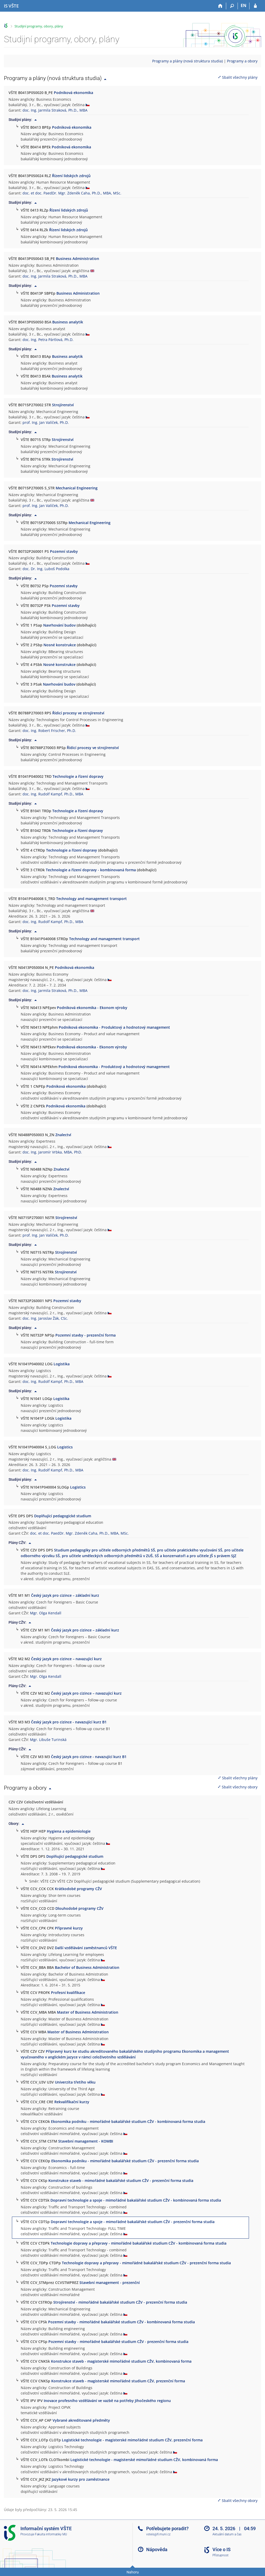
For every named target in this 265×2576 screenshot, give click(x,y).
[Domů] (220, 6)
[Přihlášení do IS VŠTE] (255, 6)
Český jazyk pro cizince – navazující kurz (66, 1658)
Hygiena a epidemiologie (69, 1831)
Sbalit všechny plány (237, 77)
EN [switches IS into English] (243, 5)
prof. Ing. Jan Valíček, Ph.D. (46, 422)
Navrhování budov (59, 625)
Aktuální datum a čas (226, 2534)
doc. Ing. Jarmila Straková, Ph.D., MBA (55, 110)
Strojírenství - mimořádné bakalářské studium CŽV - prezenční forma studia (120, 2302)
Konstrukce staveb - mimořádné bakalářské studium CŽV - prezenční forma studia (120, 2180)
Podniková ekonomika (73, 92)
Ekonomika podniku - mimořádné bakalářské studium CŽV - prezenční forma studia (125, 2160)
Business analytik (67, 322)
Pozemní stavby (64, 551)
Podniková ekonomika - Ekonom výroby (92, 1007)
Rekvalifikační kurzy (71, 2101)
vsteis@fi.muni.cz (158, 2534)
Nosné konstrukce (59, 644)
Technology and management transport (91, 898)
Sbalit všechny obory (237, 1786)
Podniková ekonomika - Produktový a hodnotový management (114, 1027)
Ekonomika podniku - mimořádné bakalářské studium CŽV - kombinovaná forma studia (128, 2121)
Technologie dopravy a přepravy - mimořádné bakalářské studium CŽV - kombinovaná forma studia (138, 2243)
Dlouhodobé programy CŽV (79, 1908)
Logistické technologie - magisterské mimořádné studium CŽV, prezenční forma (132, 2439)
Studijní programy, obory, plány (38, 26)
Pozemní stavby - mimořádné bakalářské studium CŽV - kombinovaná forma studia (121, 2321)
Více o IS (221, 2549)
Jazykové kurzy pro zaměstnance (80, 2479)
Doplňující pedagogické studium (62, 1515)
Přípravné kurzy (69, 1928)
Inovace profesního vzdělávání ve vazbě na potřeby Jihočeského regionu (107, 2400)
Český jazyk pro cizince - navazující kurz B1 (69, 1721)
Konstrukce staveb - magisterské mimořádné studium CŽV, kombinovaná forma (121, 2361)
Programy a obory (242, 61)
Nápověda (156, 2549)
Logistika (62, 1363)
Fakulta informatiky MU (51, 2534)
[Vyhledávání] (232, 6)
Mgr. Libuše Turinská (48, 1739)
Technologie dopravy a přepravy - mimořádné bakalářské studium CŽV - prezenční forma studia (146, 2262)
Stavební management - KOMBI (85, 2141)
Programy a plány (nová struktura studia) (187, 61)
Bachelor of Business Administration (87, 1967)
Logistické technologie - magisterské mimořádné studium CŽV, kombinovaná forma (144, 2459)
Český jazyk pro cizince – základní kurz (65, 1595)
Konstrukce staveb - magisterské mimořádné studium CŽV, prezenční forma (118, 2380)
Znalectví (63, 1134)
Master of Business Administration (87, 2012)
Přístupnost (220, 2555)
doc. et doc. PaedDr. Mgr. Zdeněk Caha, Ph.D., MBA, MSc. (72, 193)
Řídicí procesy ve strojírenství (78, 712)
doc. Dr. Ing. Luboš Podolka (46, 568)
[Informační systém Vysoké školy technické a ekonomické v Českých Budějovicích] (11, 6)
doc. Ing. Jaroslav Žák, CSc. (45, 1318)
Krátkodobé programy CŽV (78, 1888)
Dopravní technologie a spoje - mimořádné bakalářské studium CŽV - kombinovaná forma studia (135, 2200)
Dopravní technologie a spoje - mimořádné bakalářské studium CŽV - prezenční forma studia (133, 2221)
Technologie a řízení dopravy (78, 776)
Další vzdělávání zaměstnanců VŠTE (86, 1947)
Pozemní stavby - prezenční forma (85, 1335)
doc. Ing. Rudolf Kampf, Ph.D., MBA (53, 794)
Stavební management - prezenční (109, 2282)
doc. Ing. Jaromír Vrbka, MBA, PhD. (52, 1152)
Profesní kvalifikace (68, 1992)
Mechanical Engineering (77, 487)
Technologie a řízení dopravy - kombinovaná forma (91, 869)
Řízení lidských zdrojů (71, 175)
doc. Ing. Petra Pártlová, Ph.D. (48, 339)
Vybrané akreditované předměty (81, 2420)
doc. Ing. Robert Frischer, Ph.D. (49, 730)
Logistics (65, 1447)
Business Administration (77, 258)
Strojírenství (63, 404)
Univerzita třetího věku (75, 2082)
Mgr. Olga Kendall (45, 1612)
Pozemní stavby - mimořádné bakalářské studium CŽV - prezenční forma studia (118, 2341)
